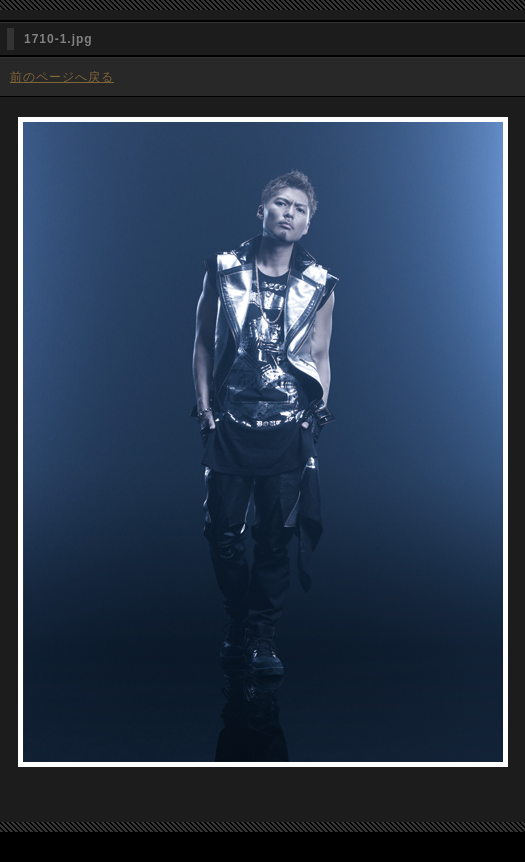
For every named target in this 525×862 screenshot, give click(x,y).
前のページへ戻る (62, 77)
